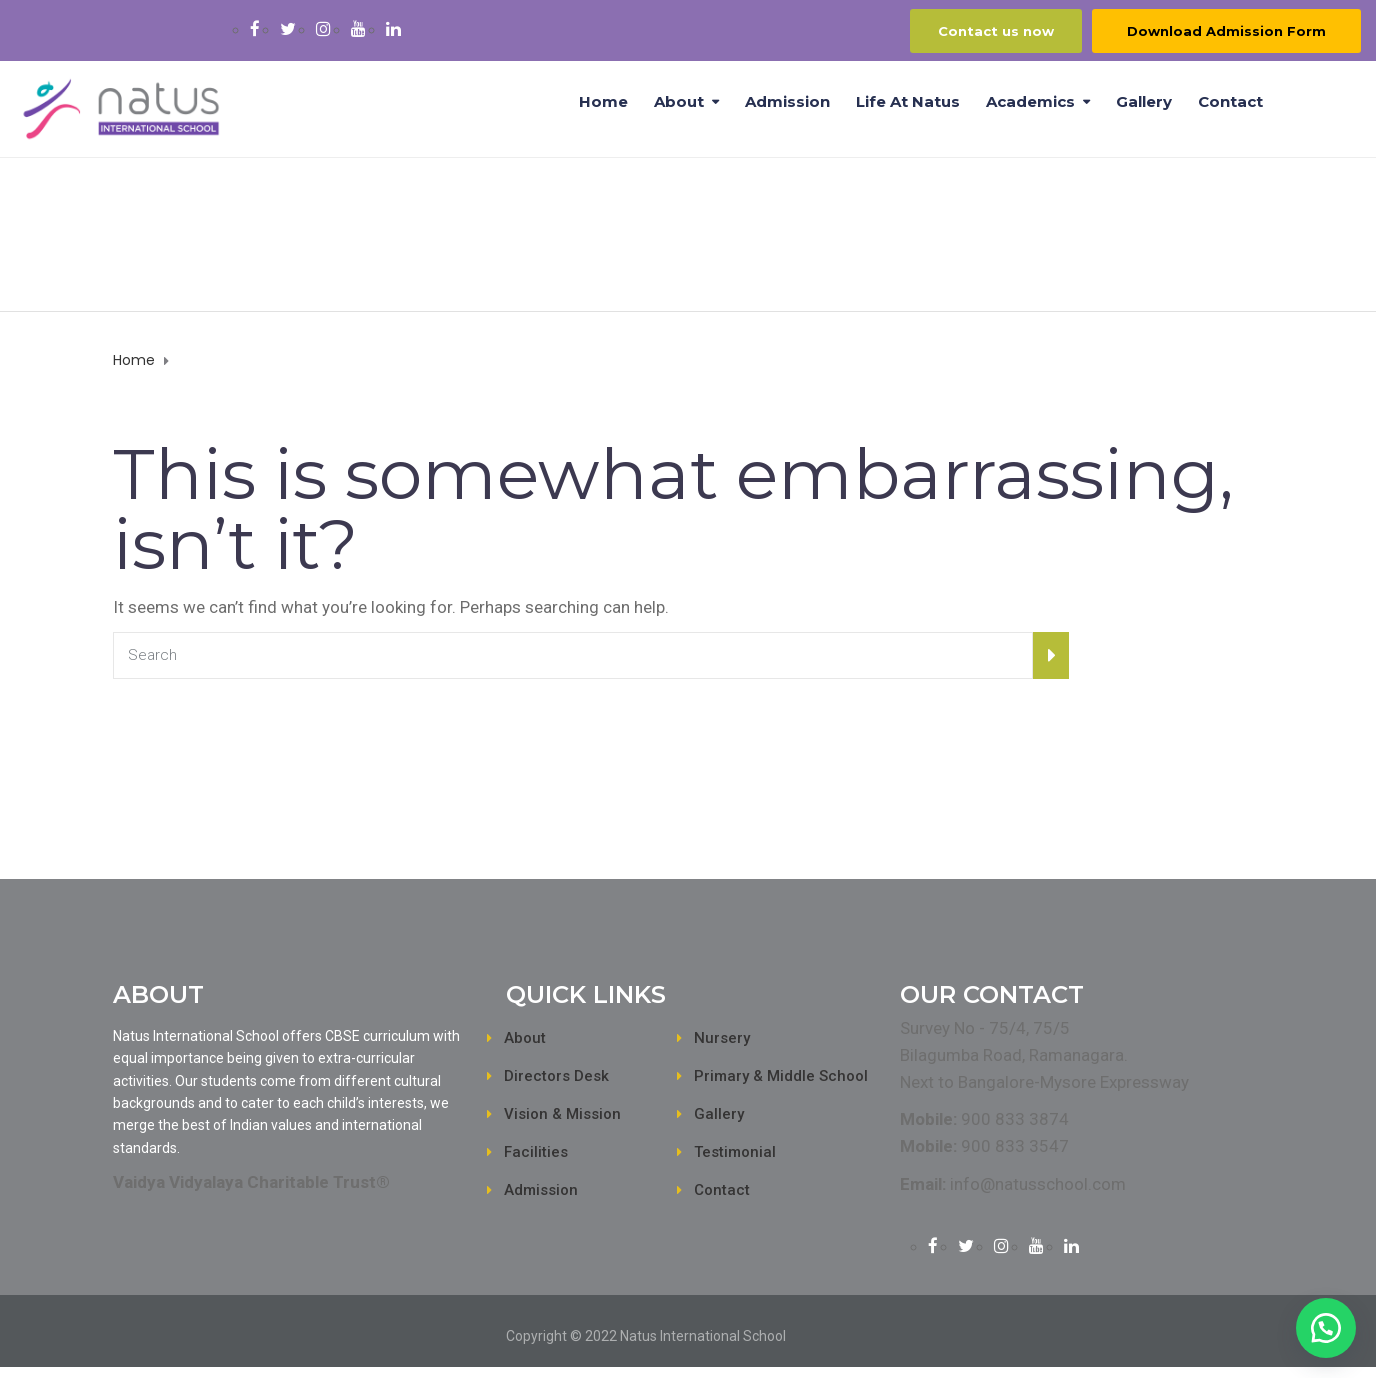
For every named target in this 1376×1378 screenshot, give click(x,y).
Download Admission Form (1226, 31)
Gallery (1144, 101)
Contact (1230, 101)
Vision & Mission (562, 1114)
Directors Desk (556, 1076)
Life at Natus (908, 101)
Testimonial (735, 1152)
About (679, 101)
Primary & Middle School (781, 1076)
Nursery (722, 1038)
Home (603, 101)
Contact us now (996, 31)
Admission (787, 101)
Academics (1030, 101)
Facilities (536, 1152)
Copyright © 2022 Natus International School (646, 1336)
